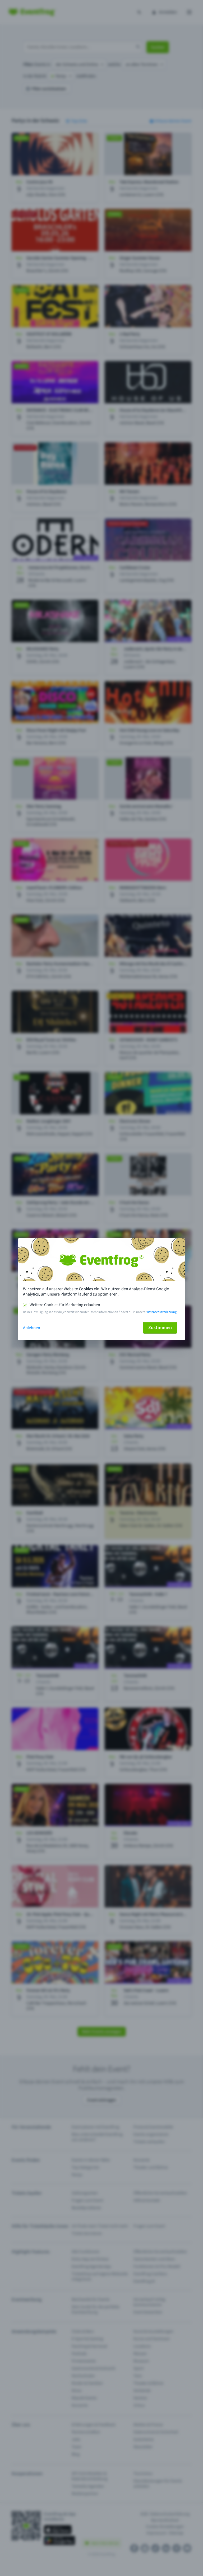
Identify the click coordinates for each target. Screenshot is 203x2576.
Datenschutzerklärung (162, 1312)
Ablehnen (31, 1327)
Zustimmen (160, 1327)
